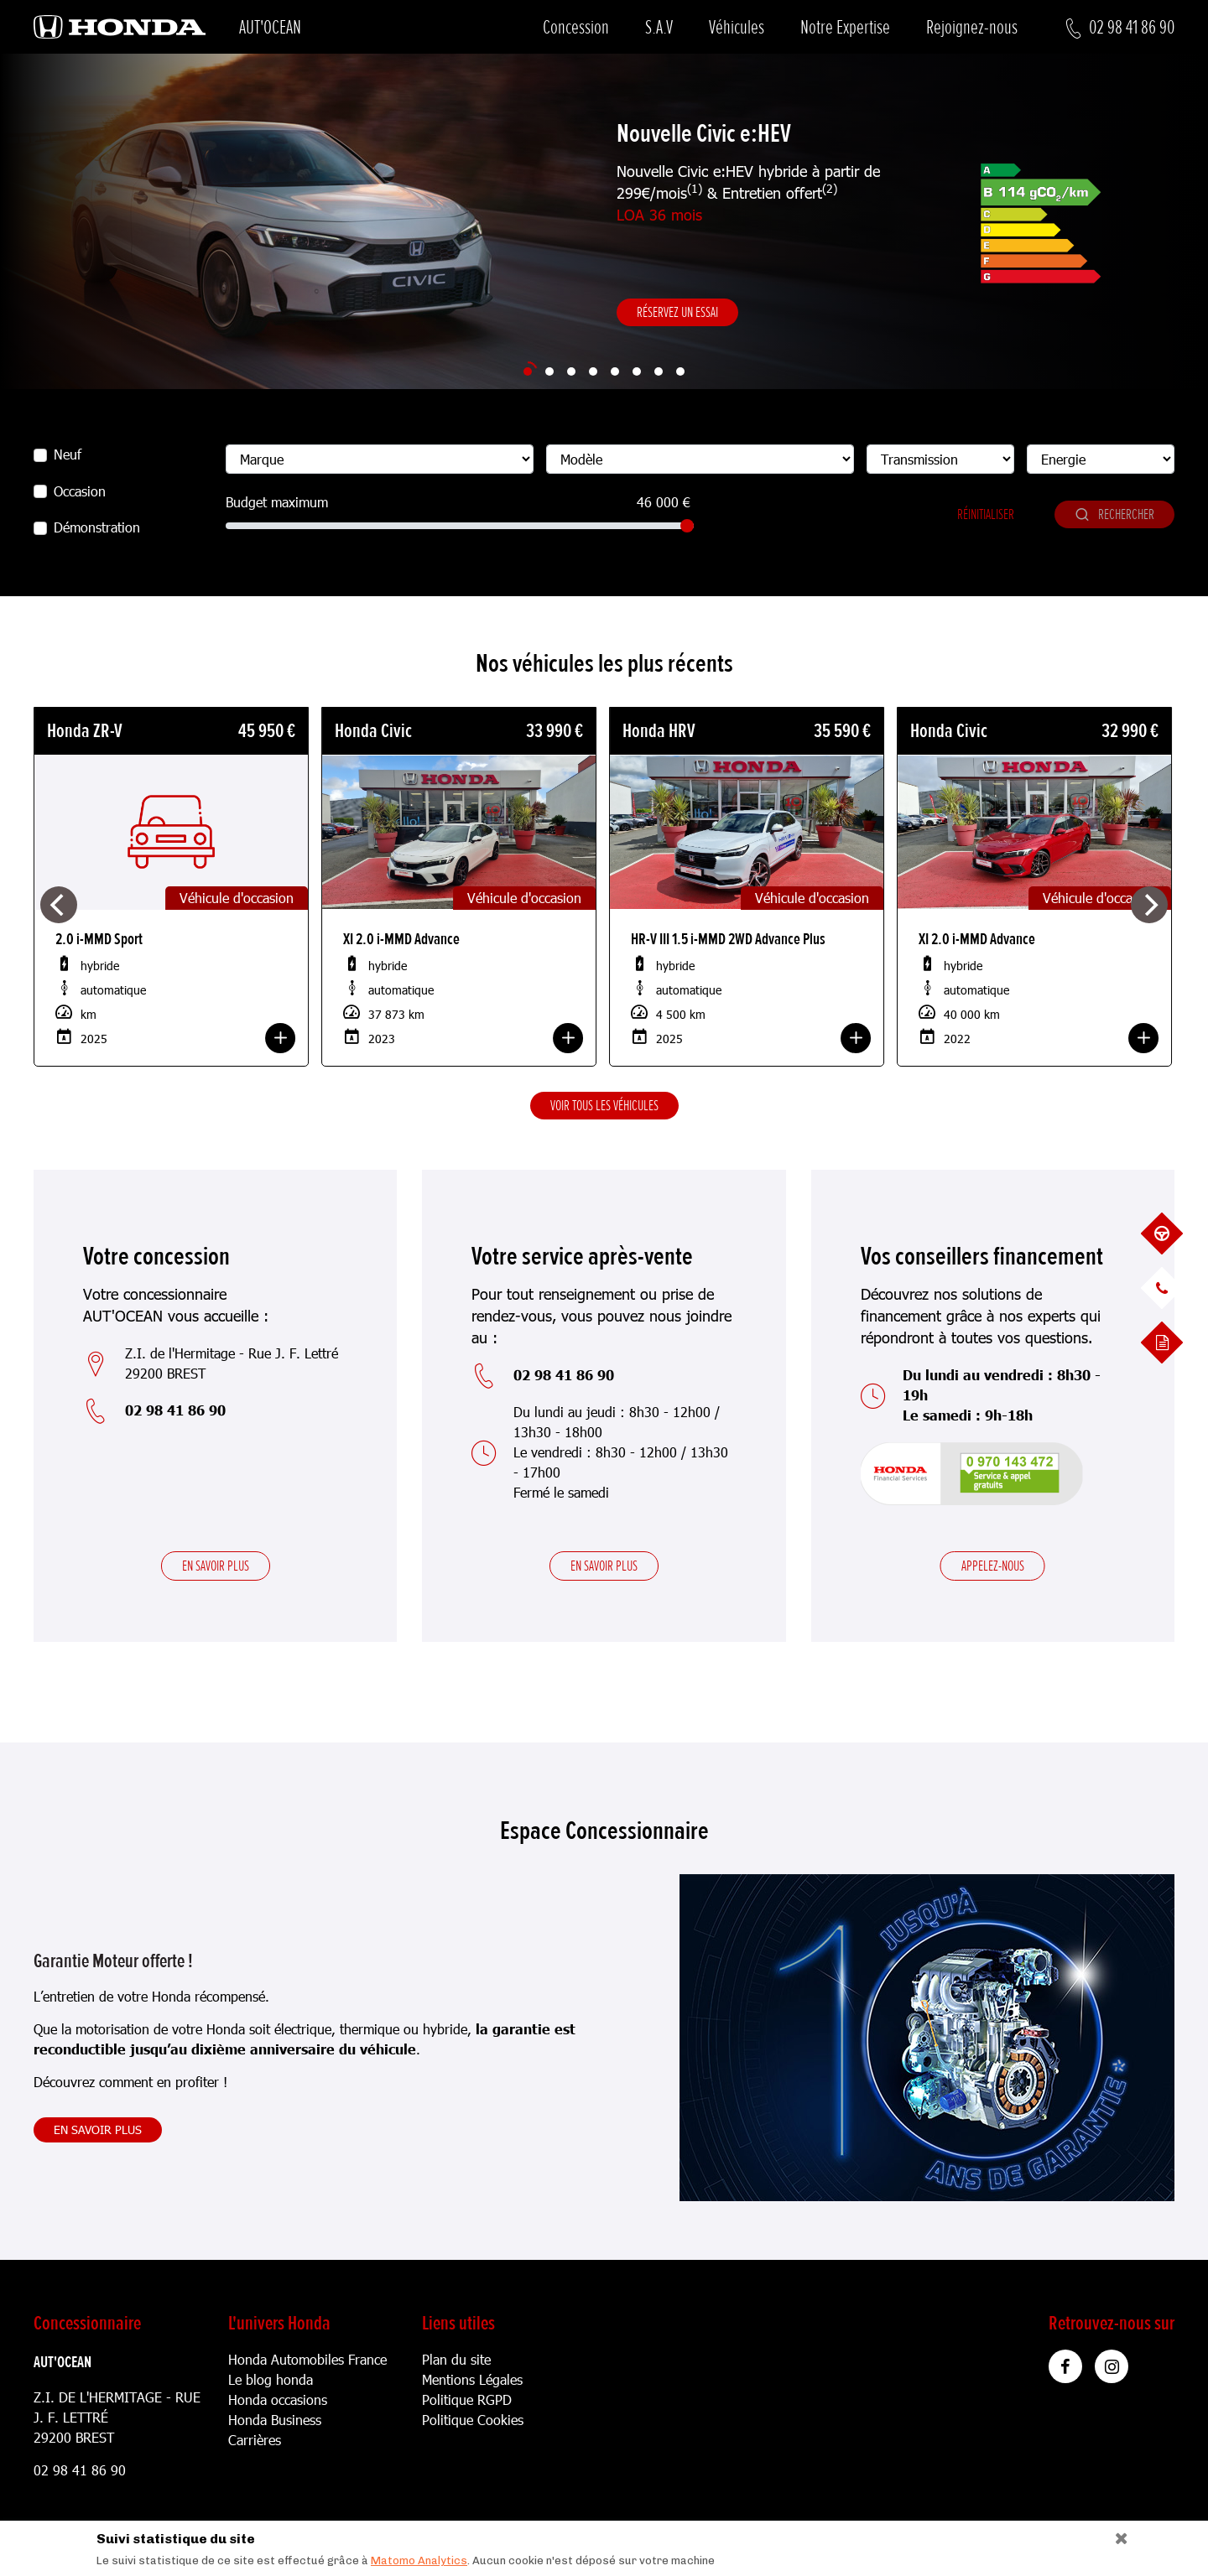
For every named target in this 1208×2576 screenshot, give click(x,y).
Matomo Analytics (419, 2560)
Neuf (67, 454)
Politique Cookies (472, 2420)
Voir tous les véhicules (604, 1105)
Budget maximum (277, 502)
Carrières (254, 2440)
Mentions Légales (472, 2379)
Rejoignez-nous (972, 27)
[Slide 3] (571, 371)
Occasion (80, 491)
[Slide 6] (637, 371)
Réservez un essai (677, 312)
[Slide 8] (680, 371)
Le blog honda (270, 2379)
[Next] (1149, 904)
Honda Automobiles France (307, 2359)
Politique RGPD (467, 2399)
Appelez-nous (992, 1565)
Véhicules (736, 27)
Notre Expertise (845, 27)
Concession (576, 27)
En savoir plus (215, 1565)
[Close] (1115, 2534)
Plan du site (456, 2359)
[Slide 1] (527, 371)
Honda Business (274, 2420)
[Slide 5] (615, 371)
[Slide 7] (658, 371)
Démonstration (97, 527)
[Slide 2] (549, 371)
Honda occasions (277, 2399)
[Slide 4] (593, 371)
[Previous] (58, 904)
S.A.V (659, 27)
